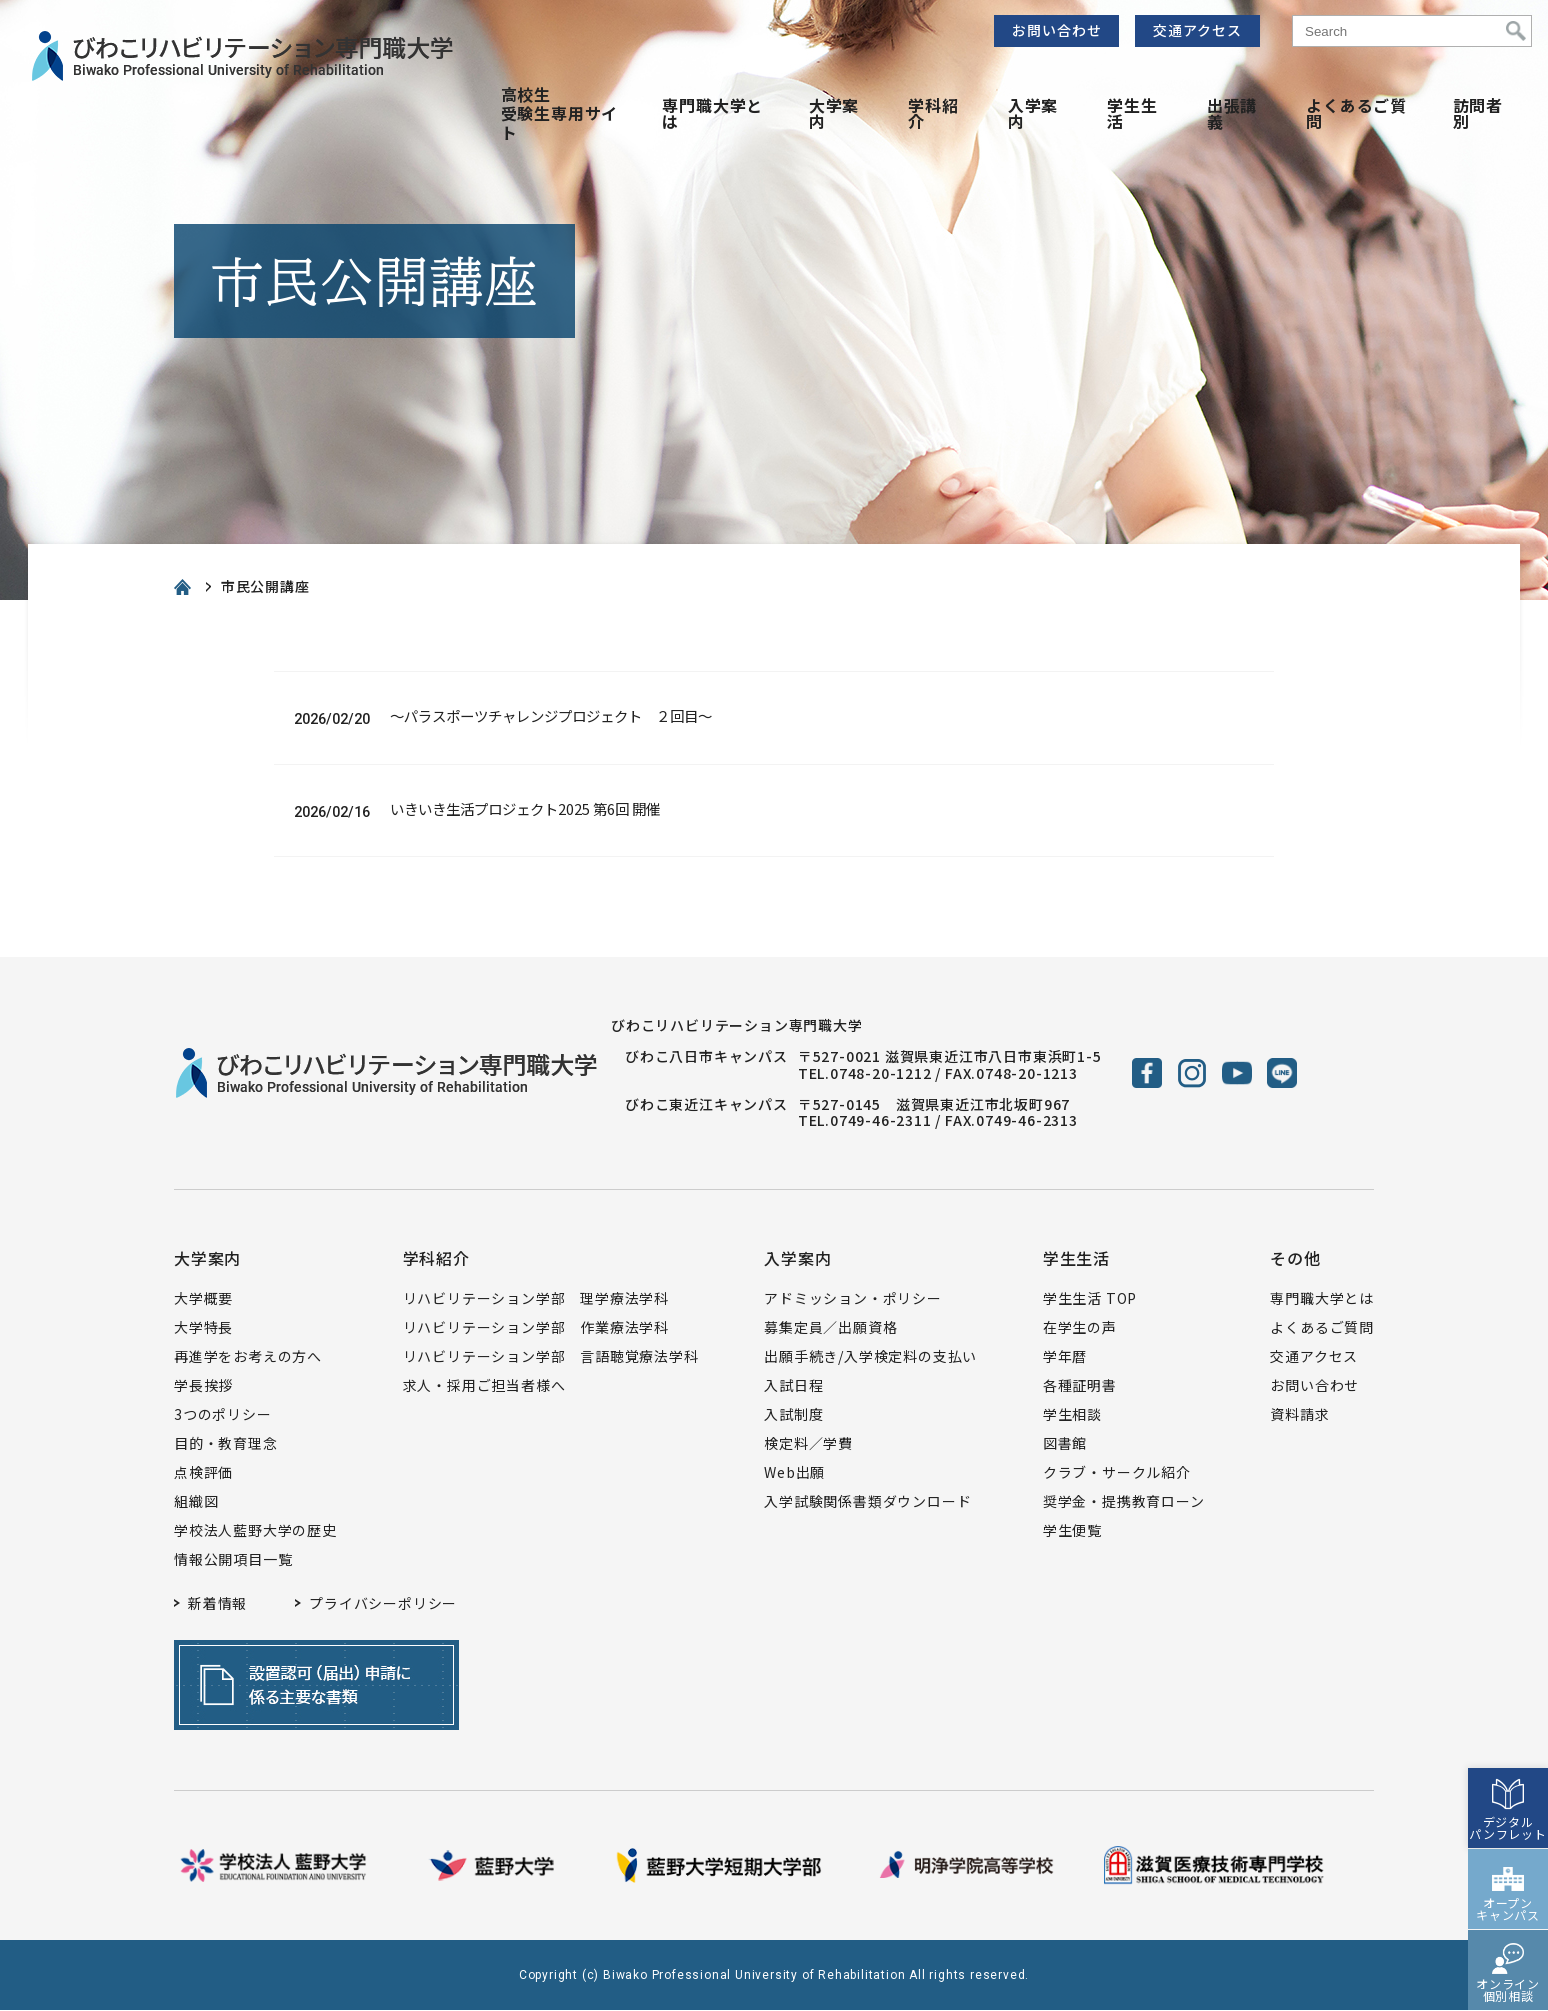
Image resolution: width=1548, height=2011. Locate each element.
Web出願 (794, 1474)
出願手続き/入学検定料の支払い (870, 1358)
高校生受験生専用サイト (560, 113)
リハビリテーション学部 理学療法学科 (536, 1300)
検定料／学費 (808, 1445)
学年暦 (1065, 1358)
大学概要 (203, 1300)
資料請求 (1299, 1416)
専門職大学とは (712, 113)
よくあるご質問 (1356, 113)
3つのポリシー (223, 1416)
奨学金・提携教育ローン (1124, 1503)
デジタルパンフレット (1508, 1754)
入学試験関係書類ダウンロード (867, 1503)
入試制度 (793, 1416)
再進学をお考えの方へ (248, 1358)
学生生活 (1132, 113)
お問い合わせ (1057, 30)
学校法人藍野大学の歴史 (255, 1532)
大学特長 (203, 1329)
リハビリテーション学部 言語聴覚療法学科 (551, 1358)
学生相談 (1072, 1416)
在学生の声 (1080, 1329)
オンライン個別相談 (1508, 1916)
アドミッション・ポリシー (853, 1300)
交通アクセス (1197, 30)
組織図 (196, 1503)
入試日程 (793, 1387)
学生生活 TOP (1090, 1300)
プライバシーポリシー (383, 1605)
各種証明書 (1080, 1387)
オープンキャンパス (1508, 1835)
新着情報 (217, 1605)
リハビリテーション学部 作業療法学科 (536, 1329)
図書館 (1065, 1445)
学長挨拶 (203, 1387)
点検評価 (203, 1474)
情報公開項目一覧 (233, 1561)
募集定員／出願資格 (830, 1329)
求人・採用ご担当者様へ (484, 1387)
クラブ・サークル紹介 (1117, 1474)
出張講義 (1232, 113)
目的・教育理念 (226, 1445)
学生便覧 (1072, 1532)
